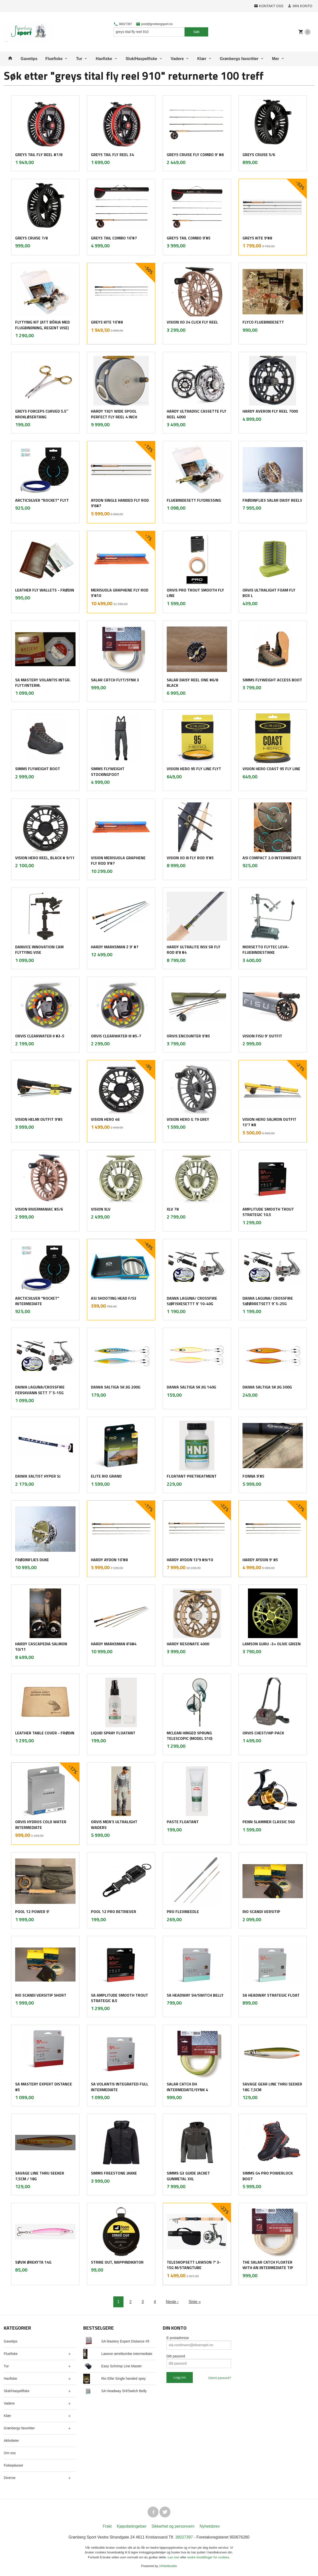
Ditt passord (175, 2356)
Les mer (174, 2557)
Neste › (172, 2302)
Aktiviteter (11, 2441)
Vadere (177, 59)
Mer (275, 59)
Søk (196, 32)
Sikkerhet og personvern (173, 2526)
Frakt (107, 2526)
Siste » (195, 2302)
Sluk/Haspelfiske (141, 59)
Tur (79, 59)
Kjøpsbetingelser (131, 2526)
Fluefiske (54, 59)
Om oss (10, 2453)
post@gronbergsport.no (154, 24)
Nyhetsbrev (210, 2526)
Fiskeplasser (13, 2465)
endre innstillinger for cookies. (208, 2557)
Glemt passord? (219, 2378)
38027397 (123, 24)
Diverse (9, 2478)
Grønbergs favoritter (239, 59)
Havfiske (104, 59)
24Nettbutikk (168, 2566)
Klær (201, 59)
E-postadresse (177, 2338)
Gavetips (29, 59)
